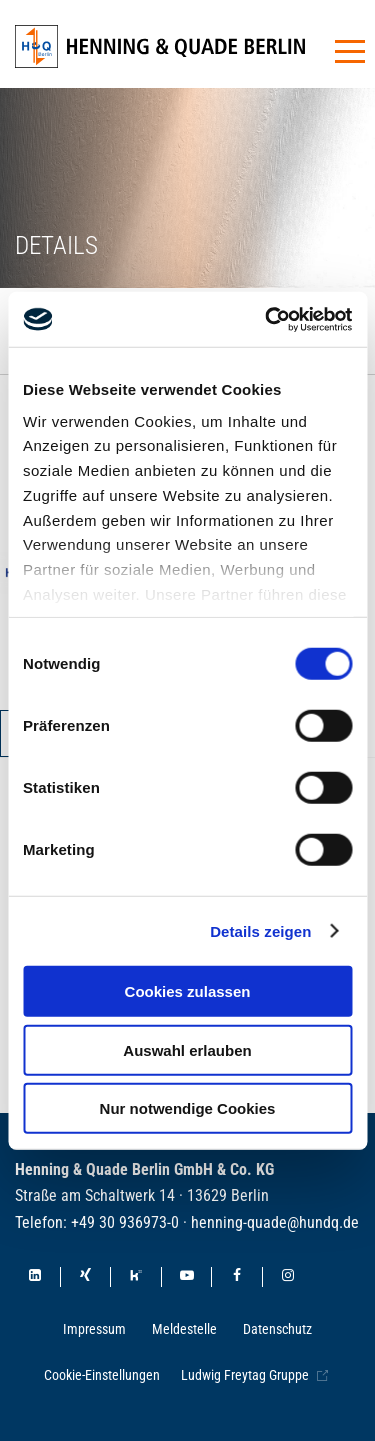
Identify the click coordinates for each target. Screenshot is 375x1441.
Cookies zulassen (188, 991)
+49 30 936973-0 (125, 1222)
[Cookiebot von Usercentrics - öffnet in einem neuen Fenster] (267, 319)
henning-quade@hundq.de (275, 1222)
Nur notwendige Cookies (188, 1108)
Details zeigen (260, 930)
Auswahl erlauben (187, 1049)
